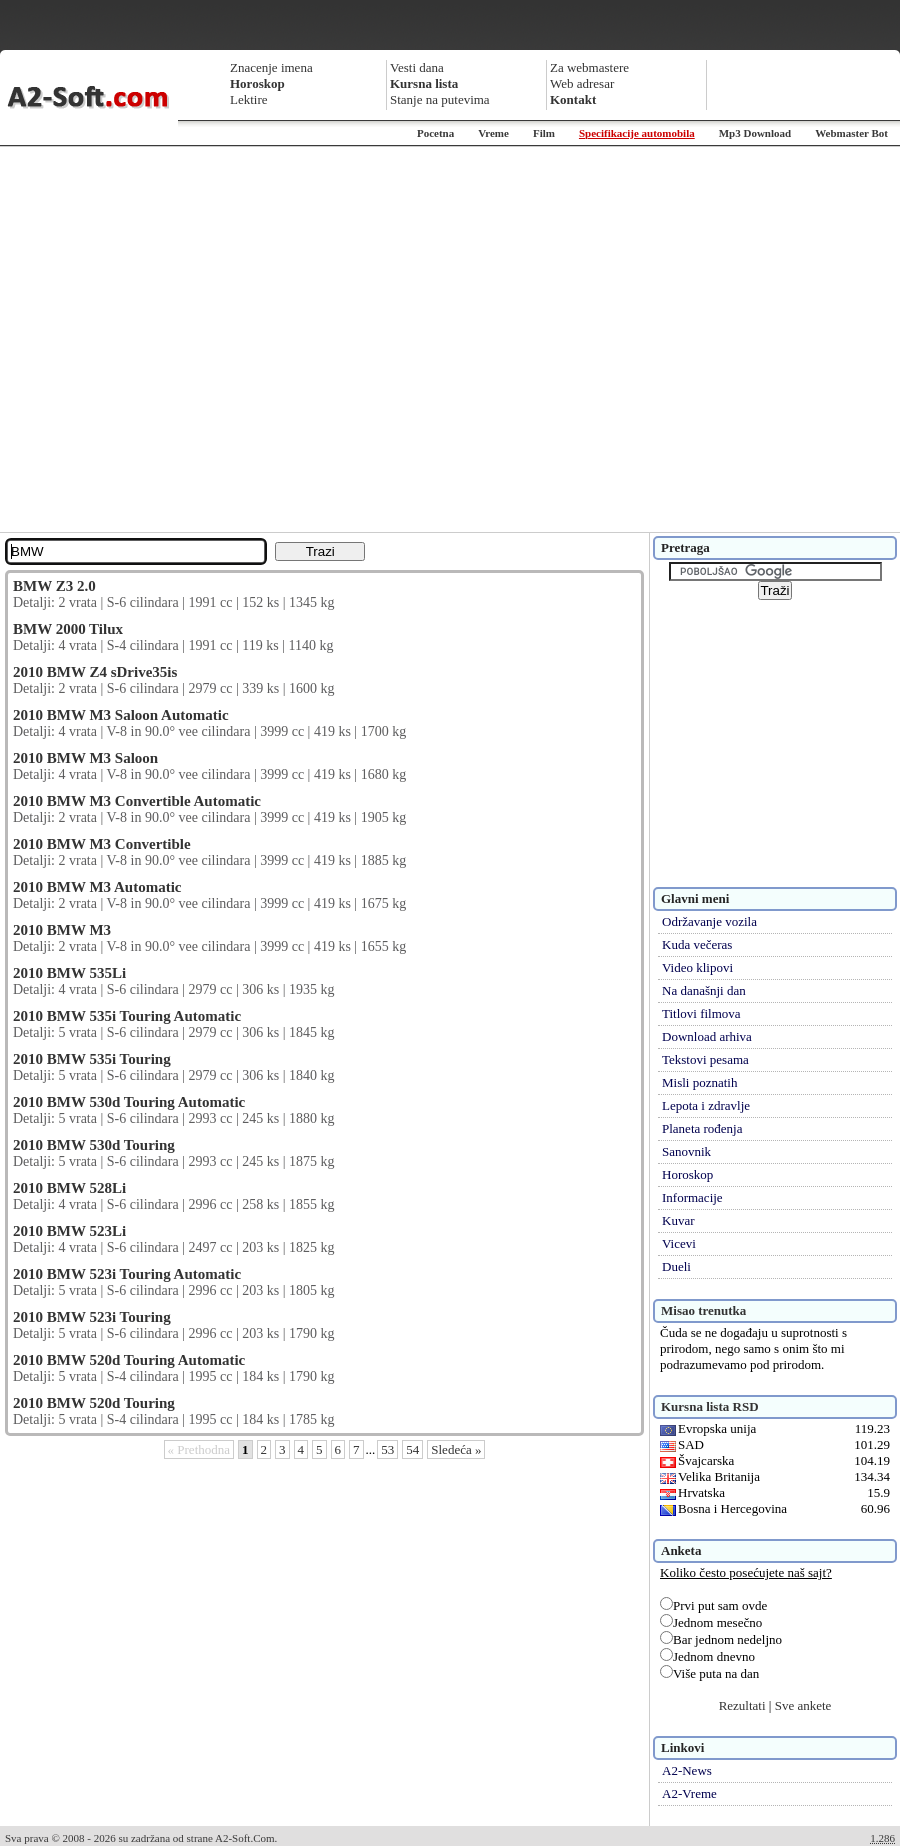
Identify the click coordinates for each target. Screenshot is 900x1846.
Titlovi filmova (701, 1013)
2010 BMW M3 (62, 930)
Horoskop (687, 1174)
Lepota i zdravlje (706, 1105)
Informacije (692, 1197)
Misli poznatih (699, 1082)
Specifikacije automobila (637, 133)
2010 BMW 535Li (69, 973)
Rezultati (742, 1705)
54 (412, 1449)
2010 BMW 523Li (69, 1231)
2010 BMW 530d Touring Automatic (129, 1102)
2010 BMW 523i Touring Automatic (127, 1274)
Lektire (249, 99)
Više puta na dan (709, 1673)
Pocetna (435, 133)
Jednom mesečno (711, 1622)
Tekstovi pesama (705, 1059)
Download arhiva (707, 1036)
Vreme (493, 133)
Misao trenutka (703, 1310)
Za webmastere (589, 67)
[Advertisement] (187, 339)
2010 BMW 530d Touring (94, 1145)
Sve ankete (803, 1705)
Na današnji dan (704, 990)
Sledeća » (456, 1449)
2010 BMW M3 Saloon (85, 758)
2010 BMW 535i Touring (92, 1059)
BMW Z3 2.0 (54, 586)
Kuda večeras (697, 944)
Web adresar (582, 83)
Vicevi (679, 1243)
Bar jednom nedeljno (721, 1639)
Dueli (676, 1266)
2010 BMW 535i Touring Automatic (127, 1016)
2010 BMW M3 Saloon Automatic (121, 715)
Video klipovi (697, 967)
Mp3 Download (755, 133)
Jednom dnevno (707, 1656)
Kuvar (678, 1220)
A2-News (687, 1770)
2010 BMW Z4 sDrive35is (95, 672)
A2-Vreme (689, 1793)
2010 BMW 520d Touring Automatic (129, 1360)
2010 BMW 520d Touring (94, 1403)
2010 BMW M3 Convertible (102, 844)
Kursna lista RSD (710, 1406)
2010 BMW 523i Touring (92, 1317)
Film (544, 133)
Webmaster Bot (851, 133)
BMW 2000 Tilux (68, 629)
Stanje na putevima (440, 99)
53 (387, 1449)
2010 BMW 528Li (69, 1188)
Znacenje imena (271, 67)
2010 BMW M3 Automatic (97, 887)
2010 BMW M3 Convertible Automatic (137, 801)
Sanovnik (686, 1151)
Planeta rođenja (702, 1128)
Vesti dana (417, 67)
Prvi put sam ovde (713, 1605)
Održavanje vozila (709, 921)
